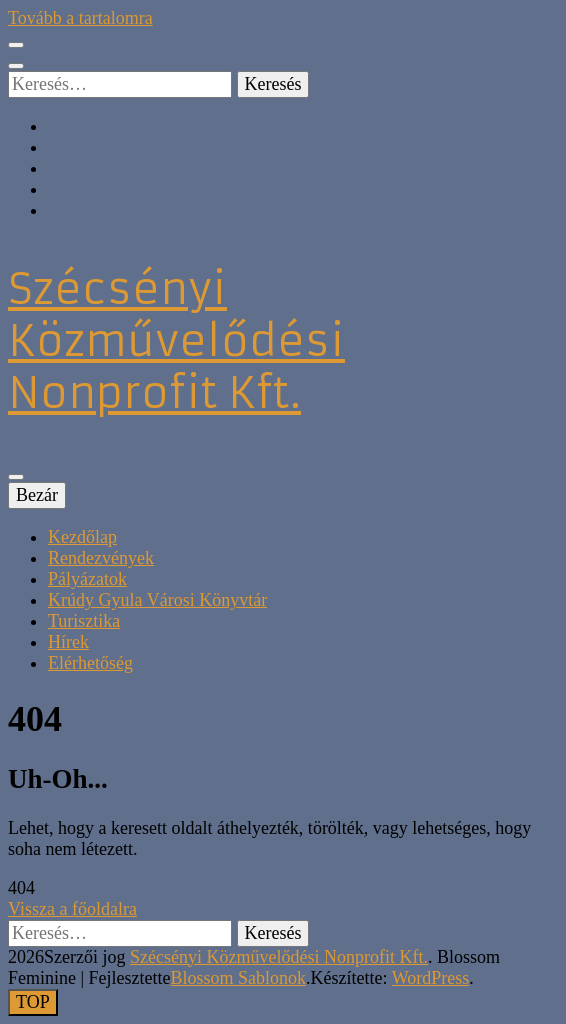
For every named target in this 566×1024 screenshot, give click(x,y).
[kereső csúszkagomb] (16, 66)
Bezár (37, 495)
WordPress (431, 978)
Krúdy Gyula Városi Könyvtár (157, 600)
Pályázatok (87, 579)
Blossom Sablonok (239, 978)
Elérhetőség (90, 663)
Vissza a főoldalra (72, 909)
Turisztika (84, 621)
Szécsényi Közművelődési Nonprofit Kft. (176, 341)
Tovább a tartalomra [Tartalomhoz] (80, 18)
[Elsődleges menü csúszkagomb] (16, 477)
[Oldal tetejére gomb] (33, 1002)
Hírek (68, 642)
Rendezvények (101, 558)
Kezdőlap (82, 537)
